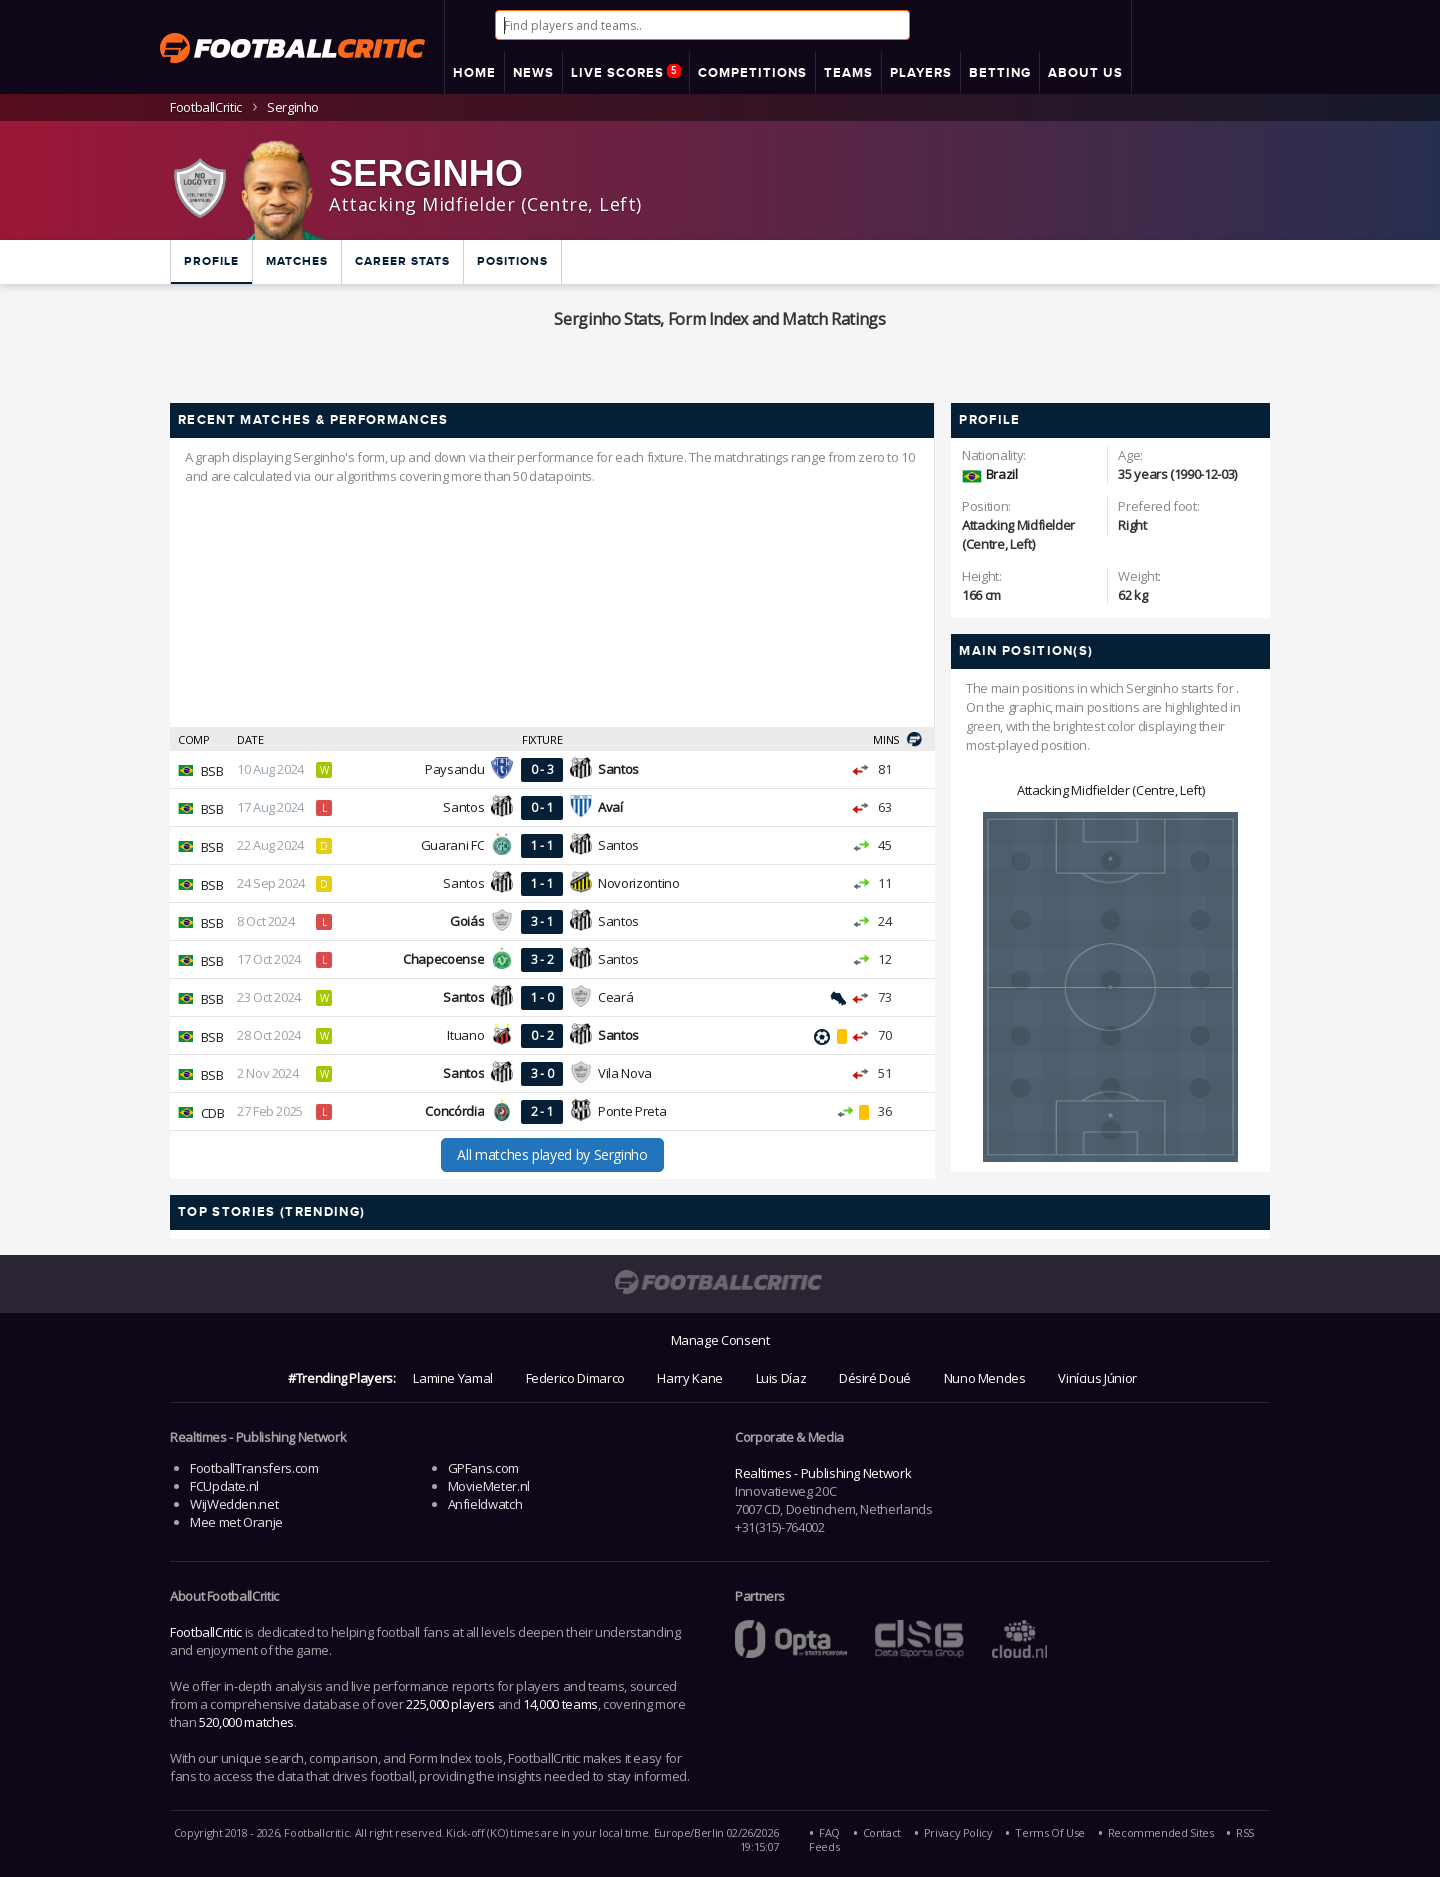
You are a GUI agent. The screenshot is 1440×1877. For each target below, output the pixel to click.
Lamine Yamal (453, 1378)
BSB (212, 771)
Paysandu (454, 769)
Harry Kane (689, 1378)
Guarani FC (452, 845)
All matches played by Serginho (552, 1154)
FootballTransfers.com (254, 1468)
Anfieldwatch (485, 1504)
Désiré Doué (875, 1378)
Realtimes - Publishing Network (823, 1473)
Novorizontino (638, 883)
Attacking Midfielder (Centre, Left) (1110, 790)
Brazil (1002, 474)
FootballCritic (206, 1632)
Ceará (615, 997)
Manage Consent (720, 1340)
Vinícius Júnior (1097, 1378)
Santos (463, 807)
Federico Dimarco (575, 1378)
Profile (211, 261)
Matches (297, 261)
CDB (213, 1113)
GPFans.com (483, 1468)
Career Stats (402, 261)
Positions (512, 261)
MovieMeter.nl (489, 1486)
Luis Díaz (781, 1378)
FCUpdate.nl (224, 1486)
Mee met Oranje (236, 1522)
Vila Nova (625, 1073)
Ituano (465, 1035)
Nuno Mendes (985, 1378)
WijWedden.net (234, 1504)
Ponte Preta (632, 1111)
